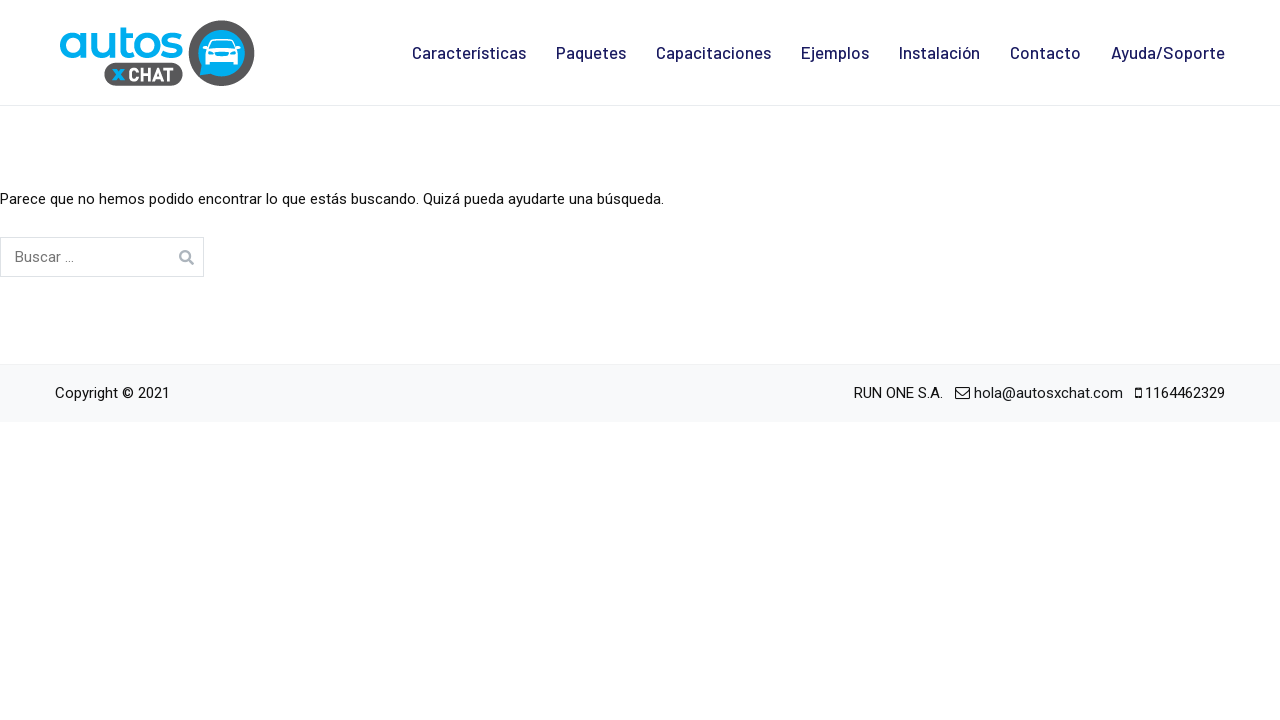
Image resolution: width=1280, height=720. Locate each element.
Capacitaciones (713, 52)
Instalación (939, 52)
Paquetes (591, 52)
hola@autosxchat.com (1048, 393)
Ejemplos (835, 52)
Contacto (1045, 52)
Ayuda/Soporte (1168, 52)
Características (469, 52)
